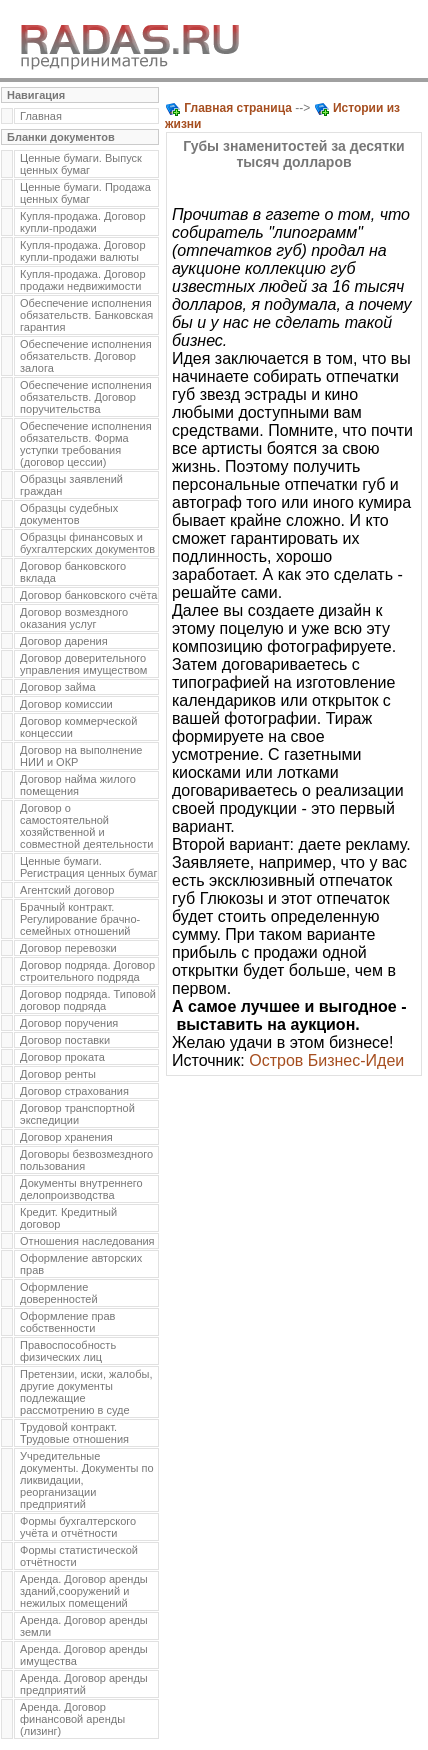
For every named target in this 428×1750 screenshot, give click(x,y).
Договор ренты (58, 1074)
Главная (41, 116)
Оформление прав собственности (67, 1322)
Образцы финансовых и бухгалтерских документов (87, 543)
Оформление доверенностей (59, 1293)
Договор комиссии (66, 704)
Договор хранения (66, 1137)
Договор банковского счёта (88, 595)
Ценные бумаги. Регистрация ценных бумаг (88, 867)
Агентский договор (67, 890)
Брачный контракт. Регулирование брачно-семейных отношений (80, 919)
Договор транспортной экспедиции (77, 1114)
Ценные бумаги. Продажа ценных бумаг (85, 193)
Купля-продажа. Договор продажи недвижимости (83, 280)
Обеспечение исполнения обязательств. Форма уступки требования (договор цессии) (86, 444)
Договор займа (58, 687)
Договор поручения (69, 1023)
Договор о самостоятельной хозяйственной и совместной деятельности (86, 826)
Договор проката (62, 1057)
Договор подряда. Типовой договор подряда (88, 1000)
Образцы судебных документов (69, 514)
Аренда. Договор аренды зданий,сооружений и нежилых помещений (84, 1591)
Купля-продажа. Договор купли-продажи (83, 222)
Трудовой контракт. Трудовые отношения (74, 1433)
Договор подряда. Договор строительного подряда (87, 971)
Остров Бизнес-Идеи (326, 1060)
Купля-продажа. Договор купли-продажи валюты (83, 251)
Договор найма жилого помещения (78, 785)
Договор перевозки (68, 948)
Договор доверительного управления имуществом (83, 664)
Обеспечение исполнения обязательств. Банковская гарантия (86, 315)
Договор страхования (74, 1091)
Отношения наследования (87, 1241)
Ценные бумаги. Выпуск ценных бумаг (81, 164)
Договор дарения (64, 641)
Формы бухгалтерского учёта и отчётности (78, 1527)
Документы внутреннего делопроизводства (81, 1189)
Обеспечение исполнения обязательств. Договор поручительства (86, 397)
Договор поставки (65, 1040)
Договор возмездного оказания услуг (74, 618)
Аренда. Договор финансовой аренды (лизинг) (72, 1719)
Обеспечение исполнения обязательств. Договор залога (86, 356)
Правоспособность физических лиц (68, 1351)
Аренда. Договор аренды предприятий (84, 1684)
